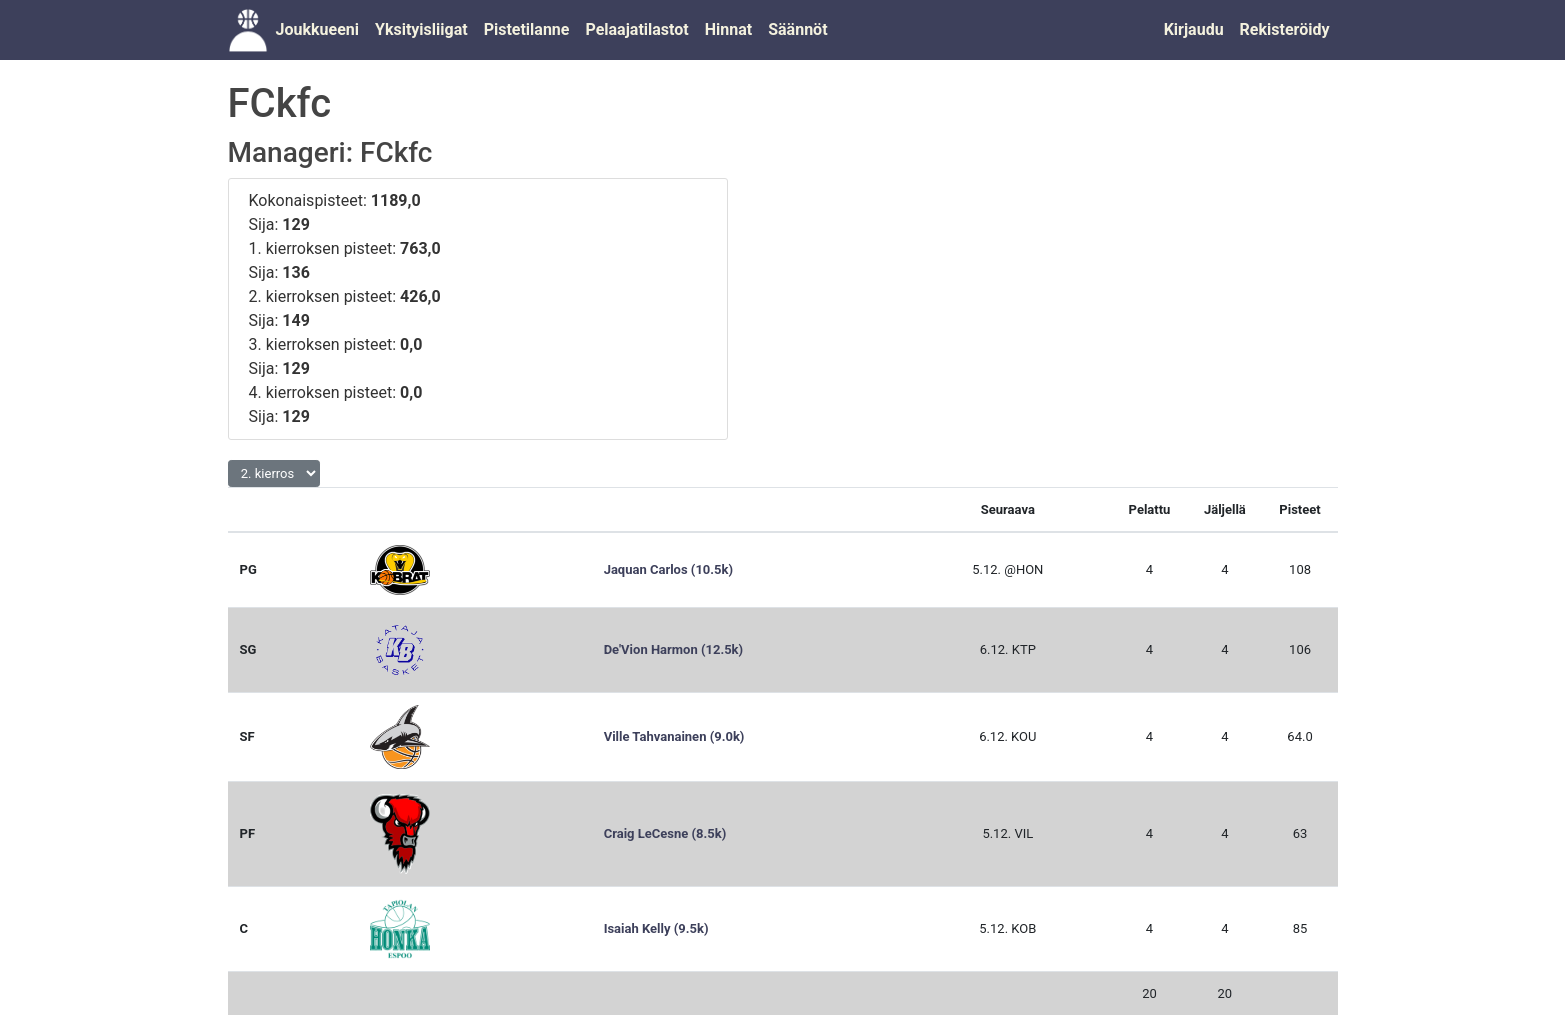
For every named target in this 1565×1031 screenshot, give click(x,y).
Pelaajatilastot (636, 29)
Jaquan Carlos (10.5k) (668, 569)
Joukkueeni (317, 29)
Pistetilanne (527, 29)
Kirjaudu (1194, 29)
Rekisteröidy (1285, 29)
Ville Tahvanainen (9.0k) (674, 736)
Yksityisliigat (421, 29)
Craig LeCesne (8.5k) (665, 833)
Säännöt (797, 29)
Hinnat (728, 29)
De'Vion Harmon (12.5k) (673, 649)
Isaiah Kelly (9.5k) (656, 928)
